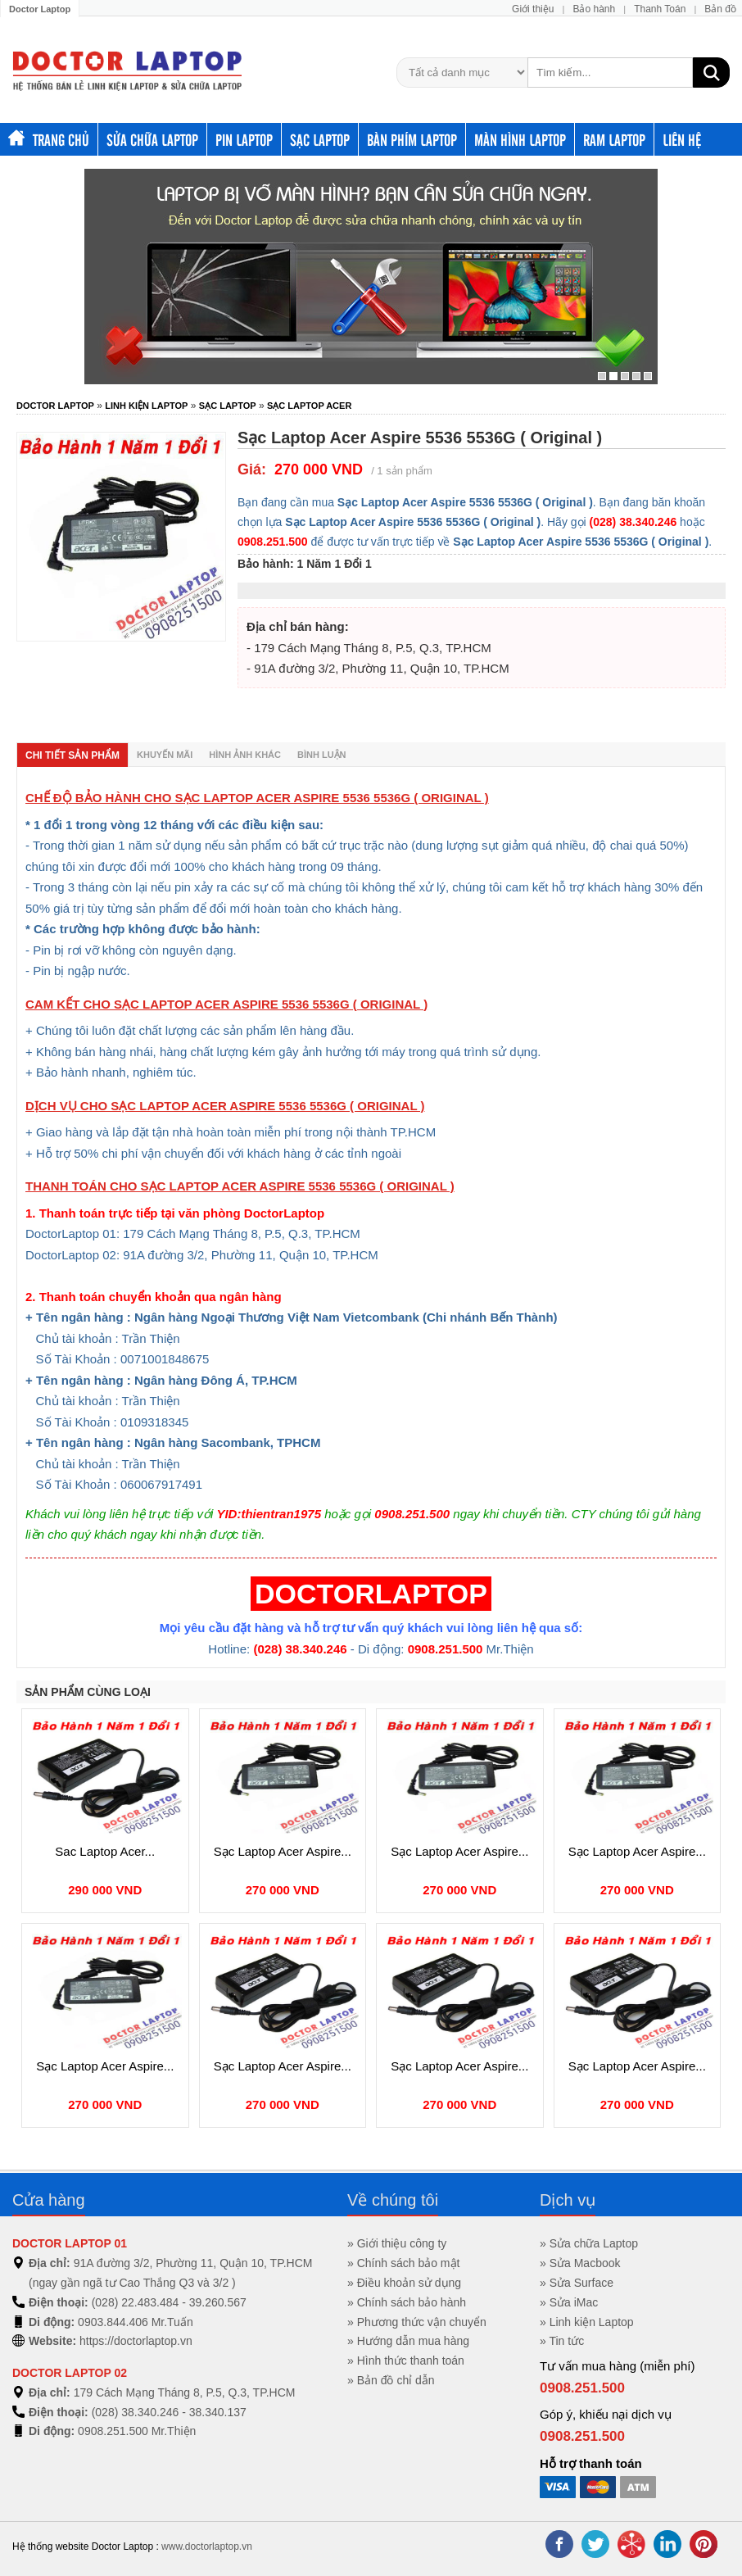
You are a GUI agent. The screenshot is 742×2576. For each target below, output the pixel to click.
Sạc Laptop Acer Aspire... (282, 1851)
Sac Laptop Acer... (105, 1851)
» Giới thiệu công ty (396, 2243)
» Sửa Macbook (580, 2263)
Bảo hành (593, 9)
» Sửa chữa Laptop (589, 2243)
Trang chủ (48, 139)
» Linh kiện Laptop (587, 2322)
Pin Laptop (244, 139)
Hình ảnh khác (245, 755)
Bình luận (321, 755)
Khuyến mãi (164, 755)
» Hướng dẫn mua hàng (408, 2340)
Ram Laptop (614, 139)
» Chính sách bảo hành (406, 2302)
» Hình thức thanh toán (405, 2360)
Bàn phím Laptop (412, 139)
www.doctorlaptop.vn (206, 2546)
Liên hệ (682, 139)
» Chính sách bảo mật (403, 2263)
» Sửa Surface (576, 2282)
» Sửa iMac (569, 2302)
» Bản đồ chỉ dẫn (391, 2380)
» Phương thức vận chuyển (416, 2322)
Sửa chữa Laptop (152, 139)
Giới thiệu (533, 9)
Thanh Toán (659, 9)
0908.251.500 (582, 2388)
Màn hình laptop (520, 139)
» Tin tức (562, 2340)
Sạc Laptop (320, 139)
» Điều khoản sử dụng (404, 2282)
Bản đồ (720, 9)
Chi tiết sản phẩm (72, 755)
